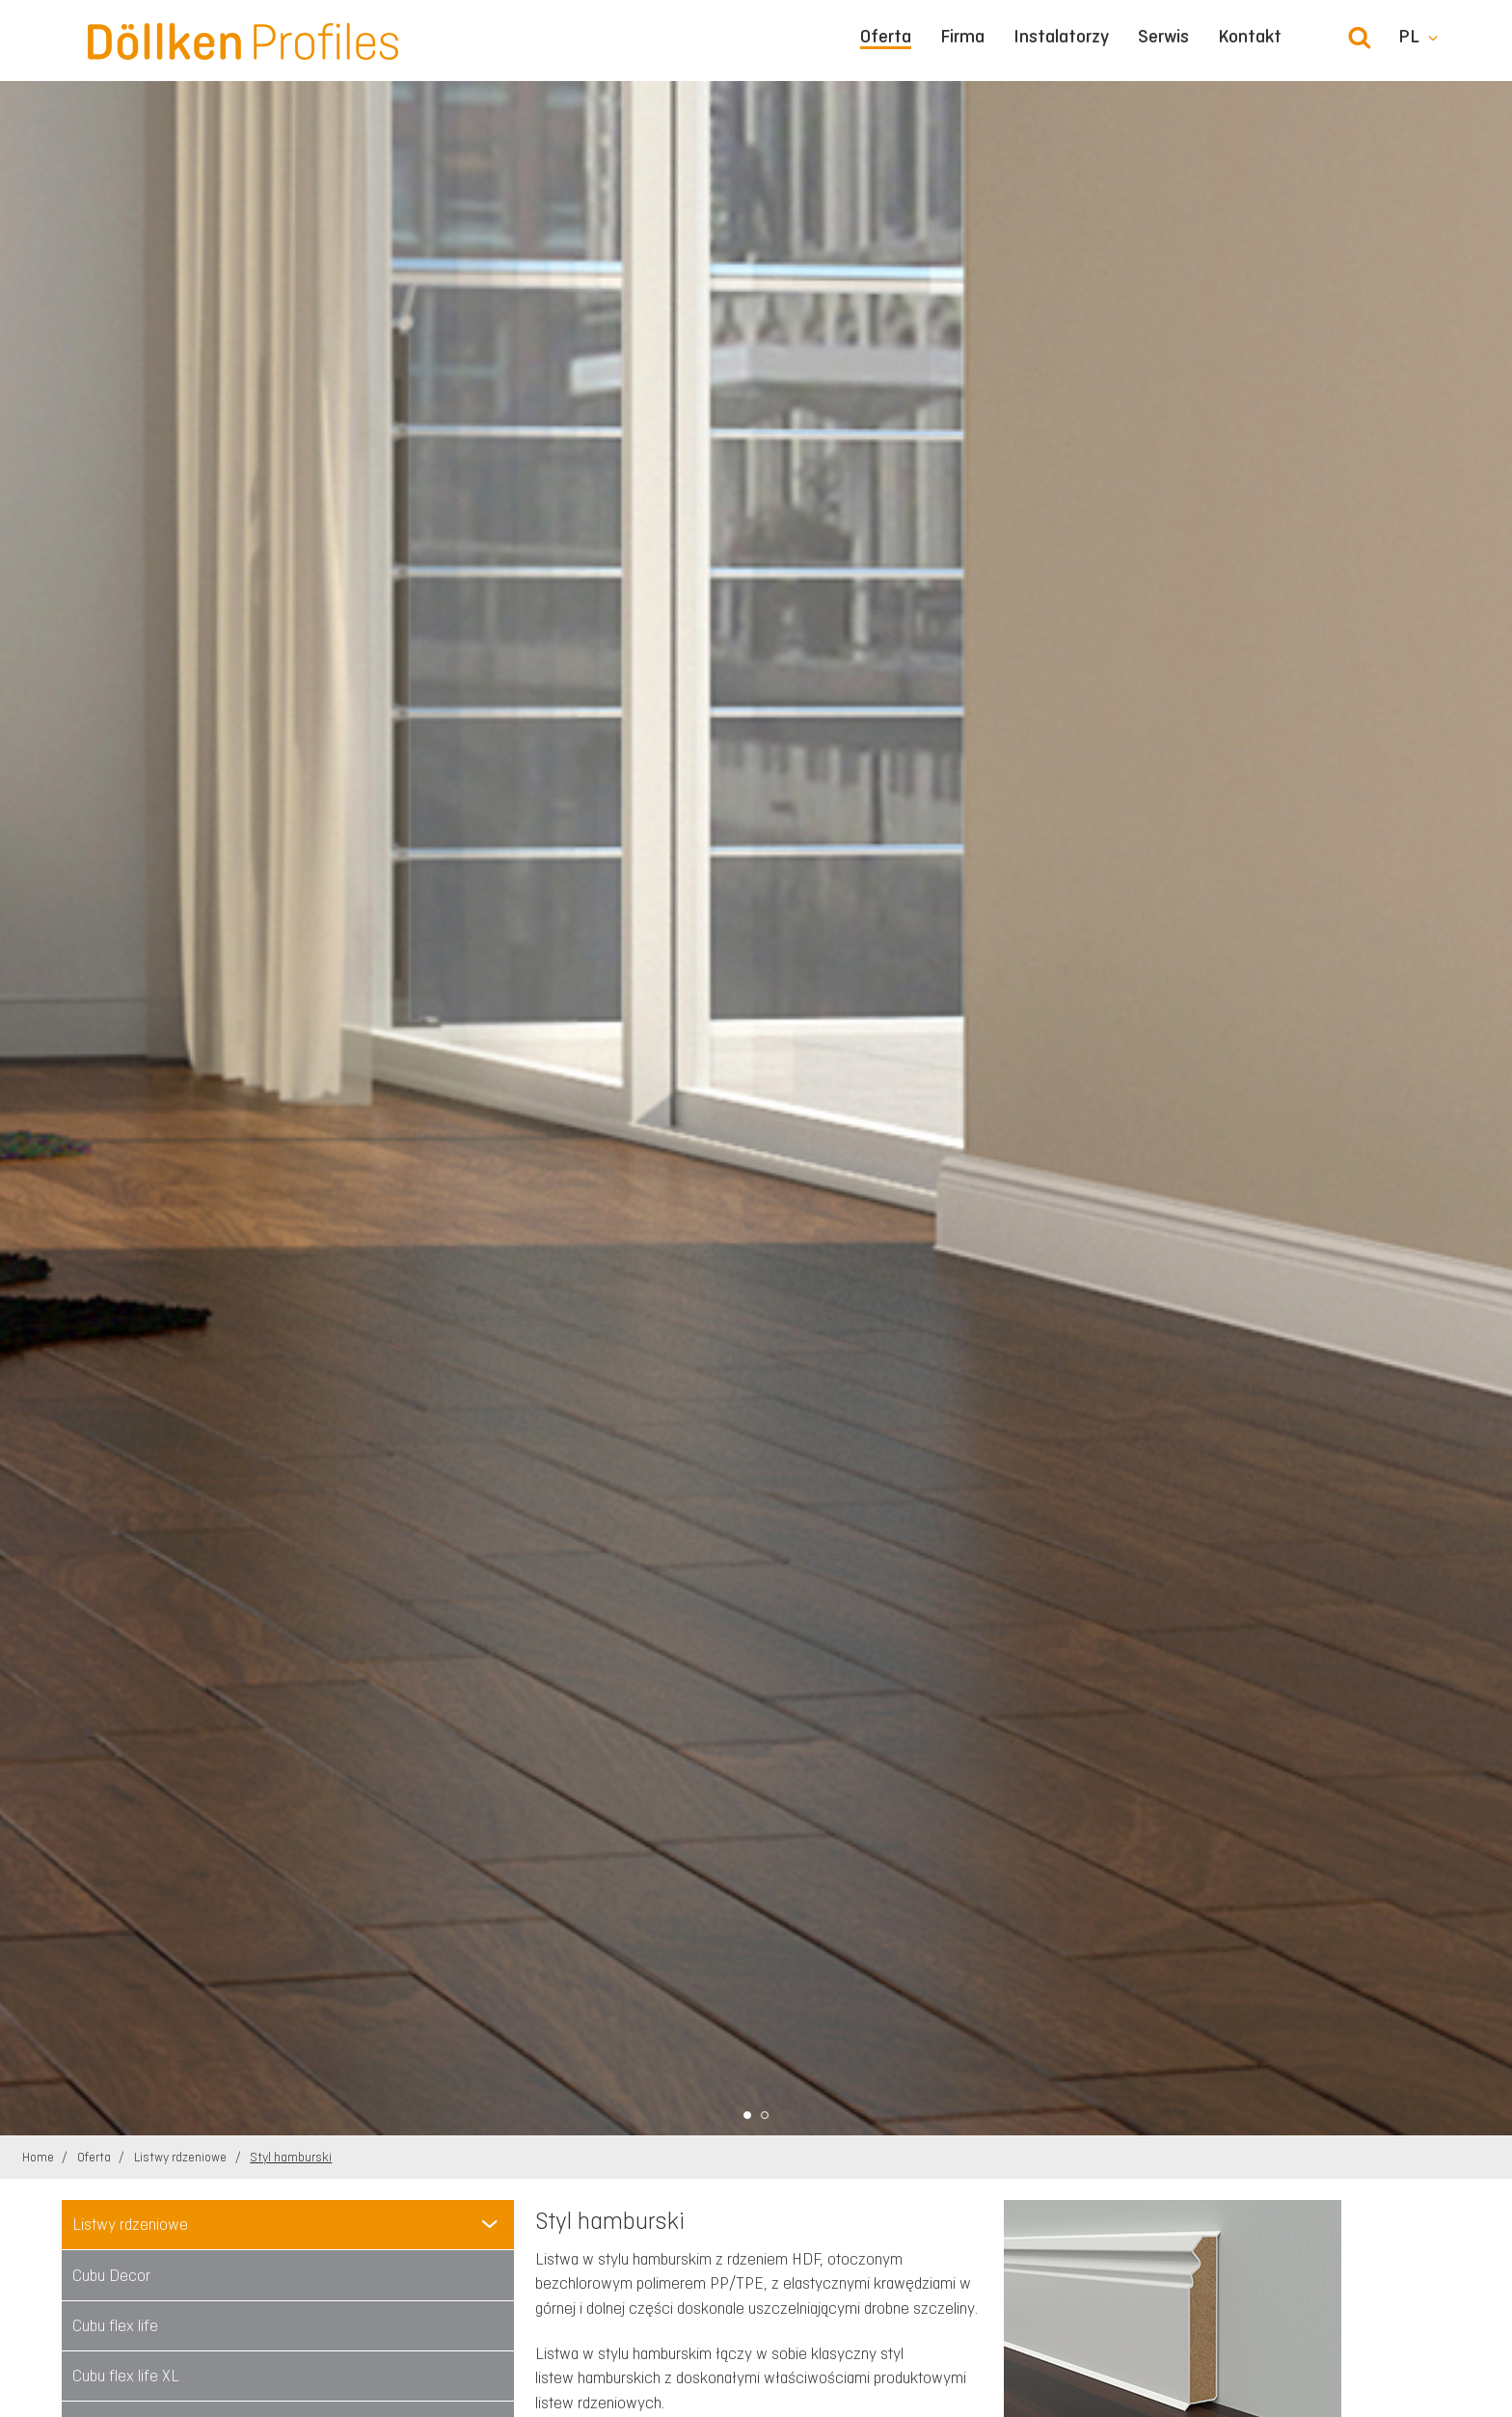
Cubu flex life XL (125, 2375)
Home (39, 2157)
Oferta (885, 37)
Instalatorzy (1061, 36)
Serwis (1163, 36)
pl (1408, 36)
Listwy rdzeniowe (182, 2157)
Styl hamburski (291, 2157)
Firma (962, 36)
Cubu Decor (111, 2275)
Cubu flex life (115, 2325)
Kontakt (1250, 36)
